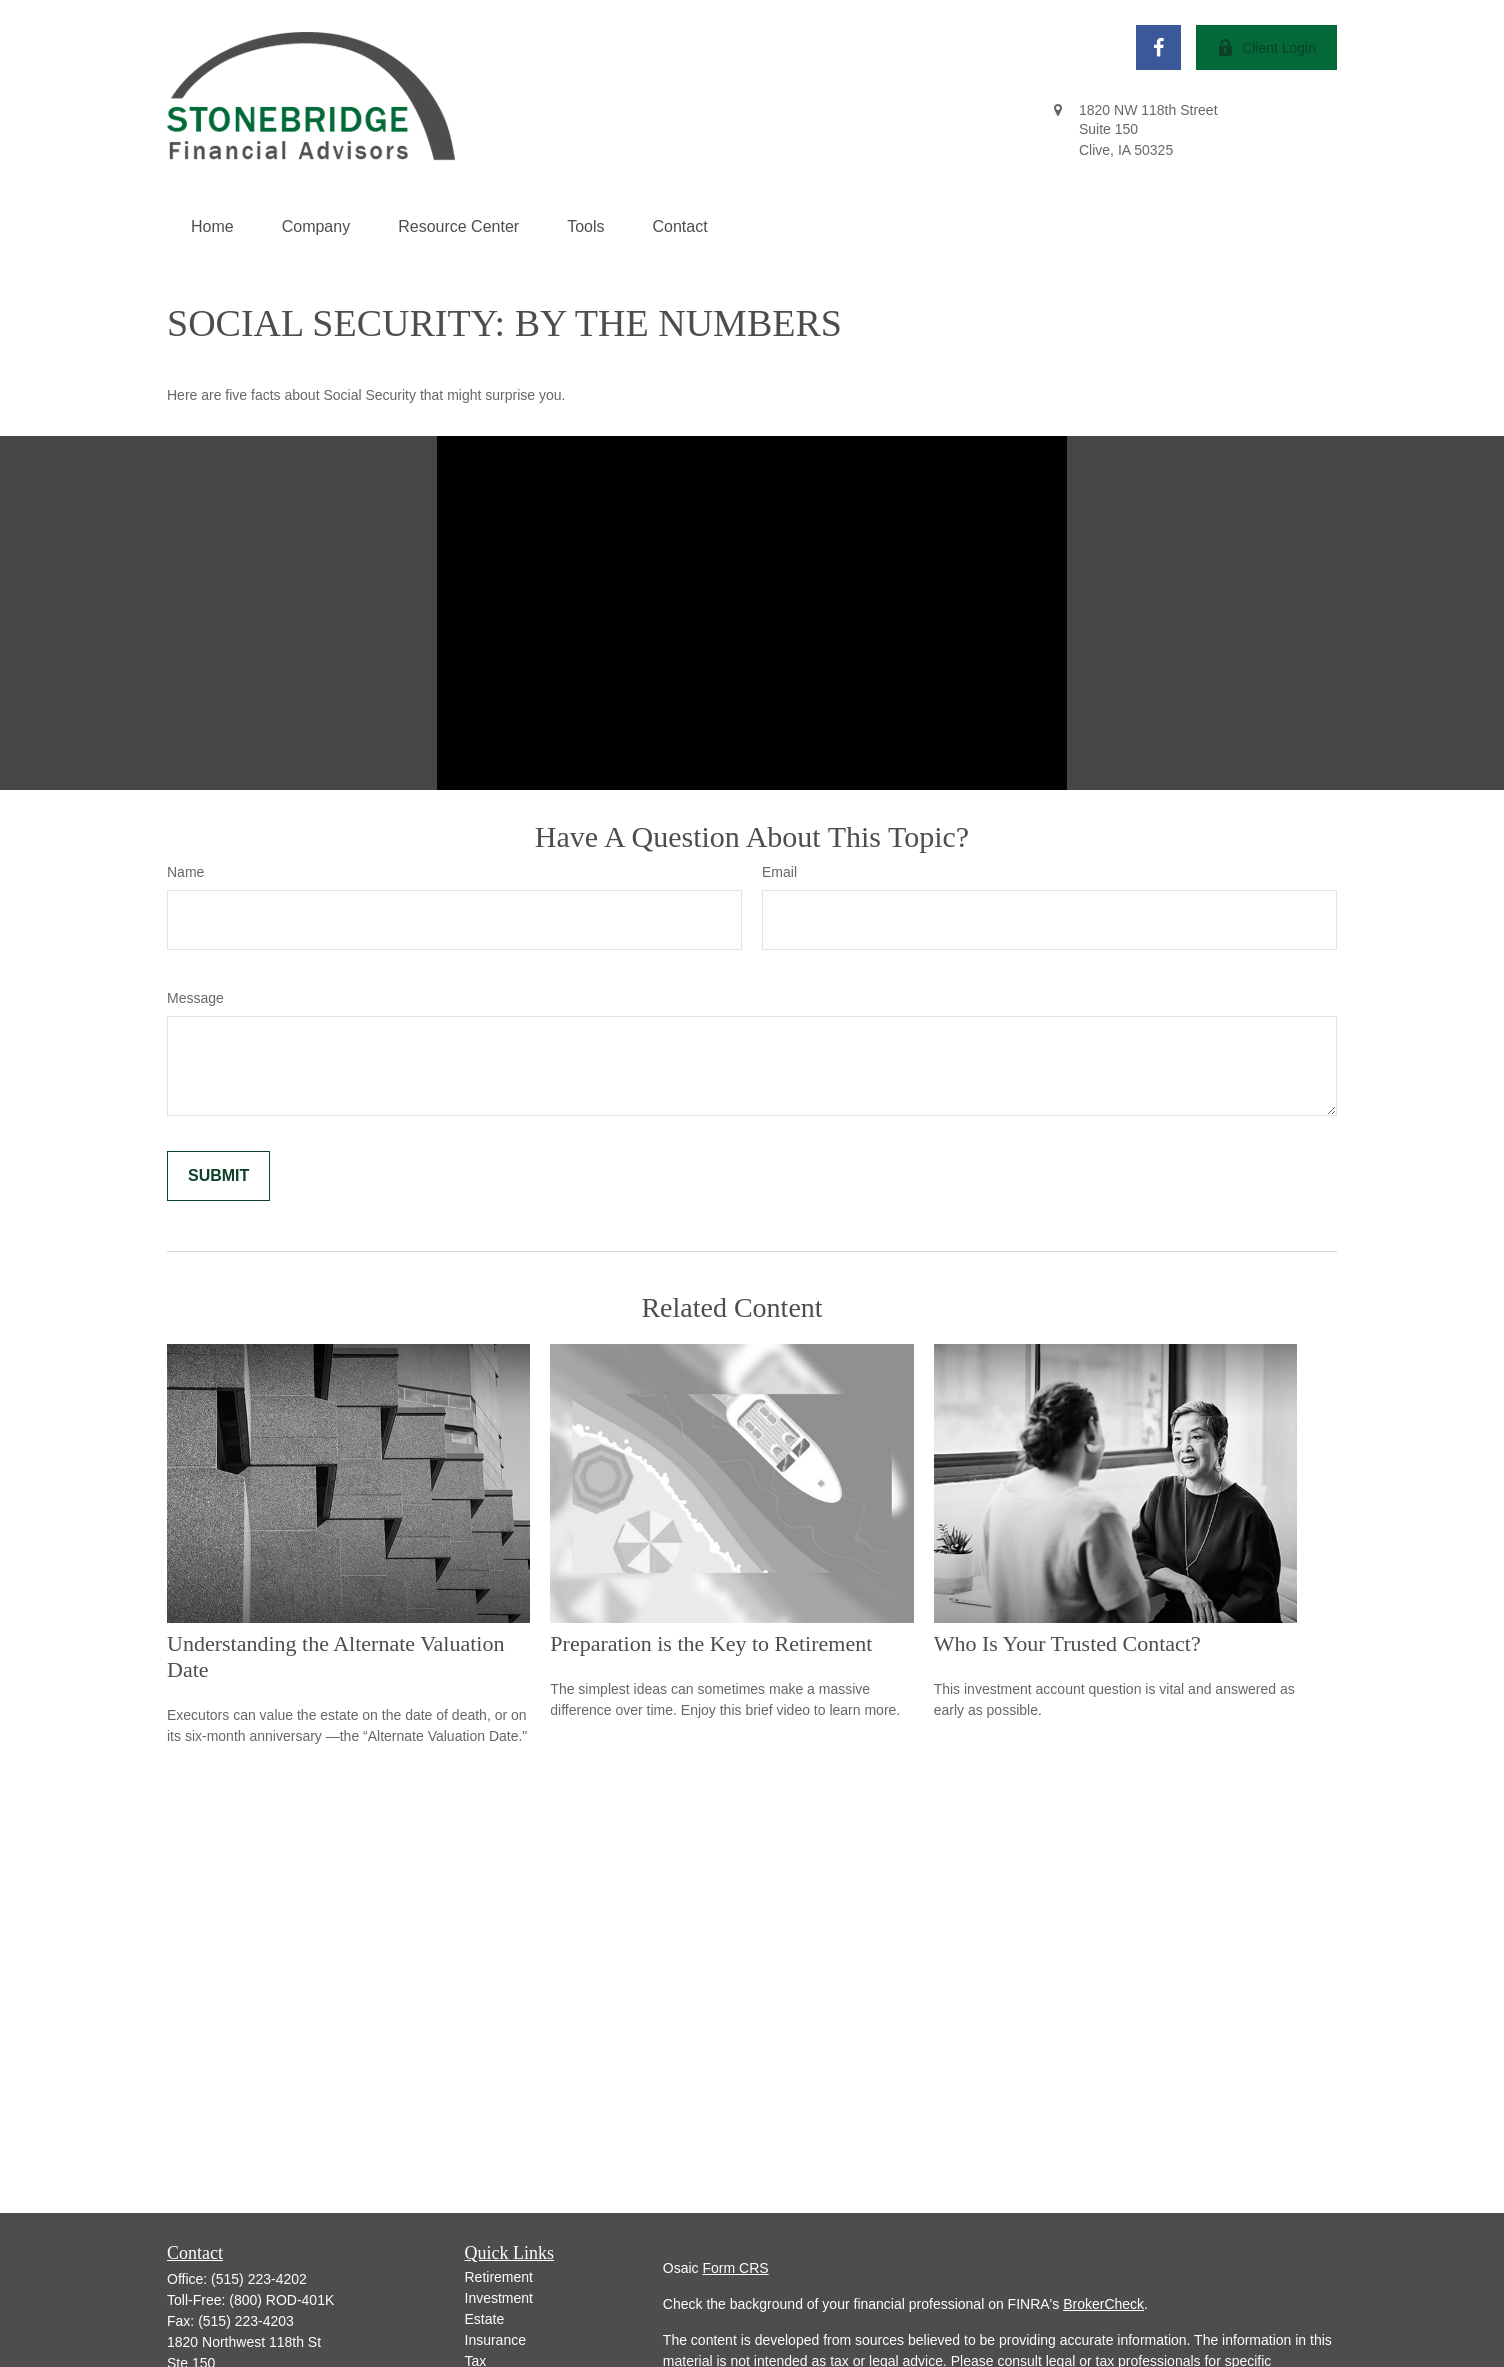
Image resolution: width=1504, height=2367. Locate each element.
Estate (485, 2319)
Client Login (1266, 47)
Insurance (495, 2340)
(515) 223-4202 (259, 2279)
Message (195, 998)
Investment (499, 2298)
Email (779, 872)
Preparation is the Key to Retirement (711, 1643)
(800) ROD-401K (281, 2300)
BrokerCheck (1103, 2304)
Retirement (499, 2277)
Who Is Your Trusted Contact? (1067, 1643)
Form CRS (736, 2268)
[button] (212, 227)
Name (185, 872)
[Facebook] (1158, 47)
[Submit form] (218, 1176)
